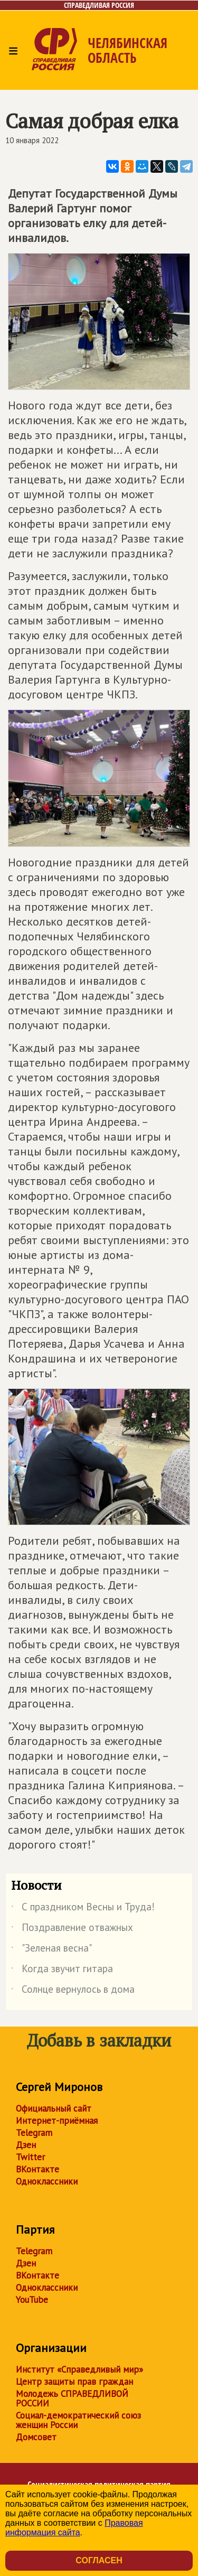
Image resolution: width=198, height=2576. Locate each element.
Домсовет (36, 2437)
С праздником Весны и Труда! (83, 1909)
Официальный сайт (53, 2108)
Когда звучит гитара (62, 1970)
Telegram (34, 2133)
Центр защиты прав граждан (74, 2381)
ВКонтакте (37, 2169)
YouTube (32, 2299)
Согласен (99, 2560)
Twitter (30, 2157)
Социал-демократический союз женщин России (78, 2420)
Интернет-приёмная (57, 2120)
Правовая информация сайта (74, 2527)
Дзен (26, 2145)
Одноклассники (47, 2181)
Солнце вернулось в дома (73, 1991)
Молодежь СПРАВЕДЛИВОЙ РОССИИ (72, 2398)
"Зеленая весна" (51, 1950)
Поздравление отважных (72, 1929)
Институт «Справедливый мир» (79, 2369)
